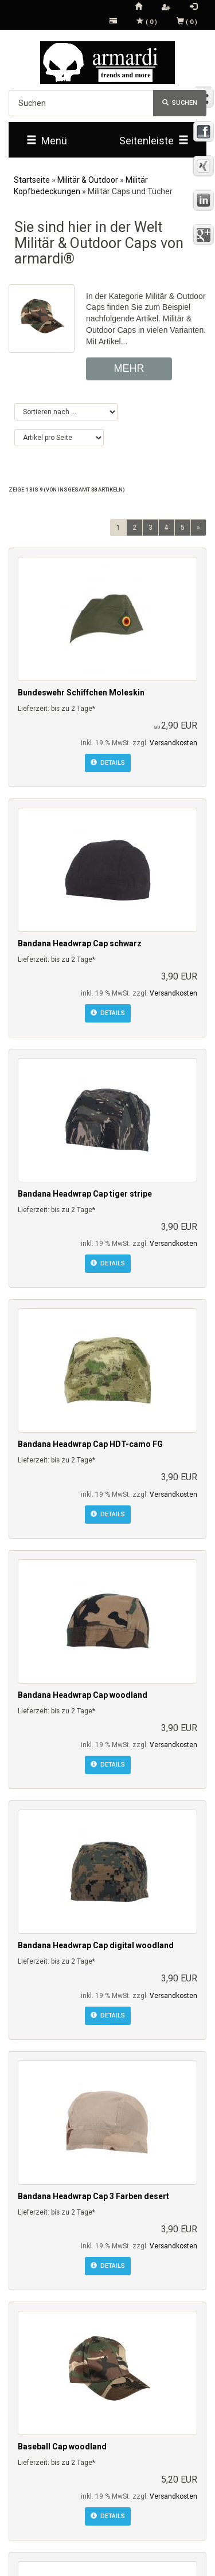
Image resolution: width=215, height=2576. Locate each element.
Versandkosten (173, 743)
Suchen (179, 103)
